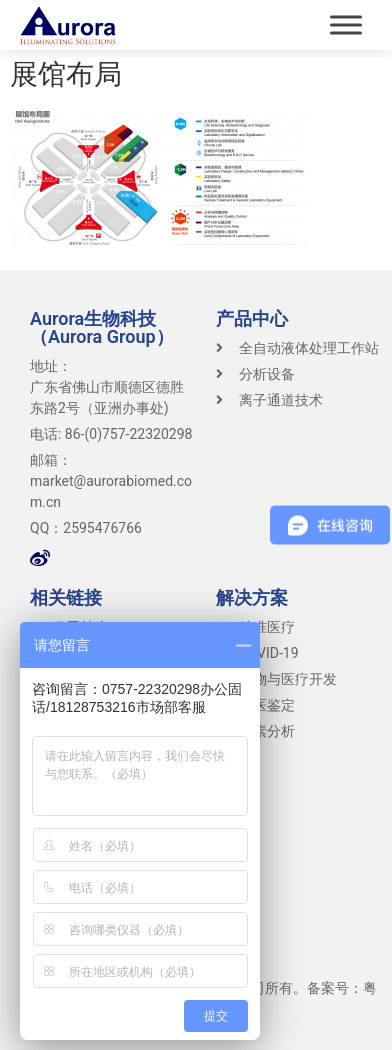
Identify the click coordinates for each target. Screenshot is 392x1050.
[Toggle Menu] (346, 24)
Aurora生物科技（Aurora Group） (102, 327)
